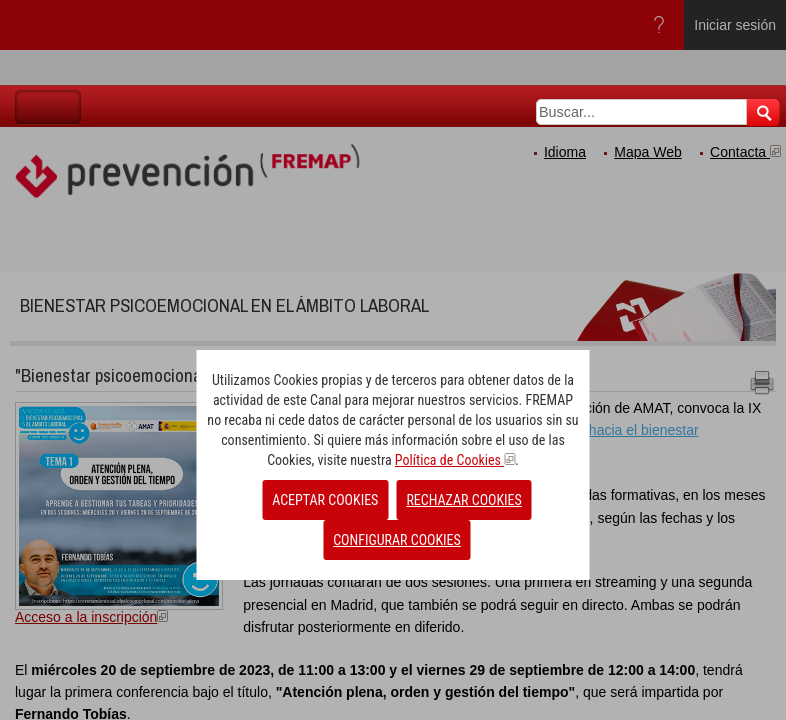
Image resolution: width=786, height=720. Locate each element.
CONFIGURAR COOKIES (397, 540)
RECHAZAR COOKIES (463, 500)
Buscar (763, 112)
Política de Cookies (455, 460)
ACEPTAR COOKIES (325, 500)
